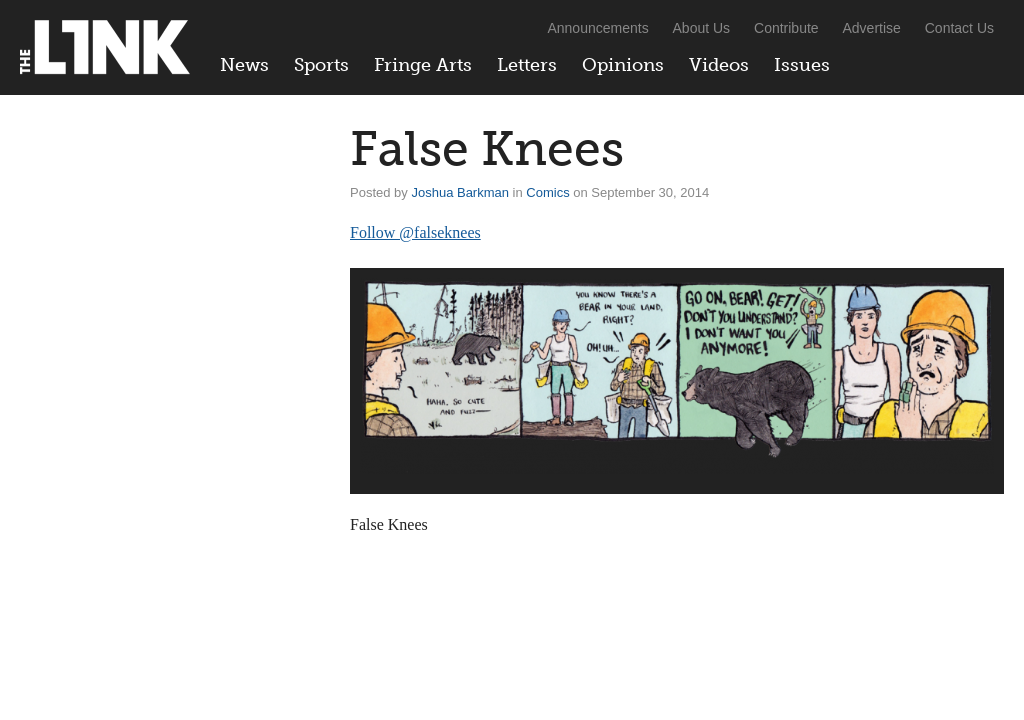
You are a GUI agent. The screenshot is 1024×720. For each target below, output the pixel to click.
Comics (547, 192)
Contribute (786, 28)
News (244, 65)
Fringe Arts (423, 65)
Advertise (872, 28)
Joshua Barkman (460, 192)
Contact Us (959, 28)
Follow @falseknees (415, 232)
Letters (527, 65)
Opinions (623, 65)
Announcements (597, 28)
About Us (702, 28)
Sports (321, 65)
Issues (802, 65)
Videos (719, 65)
